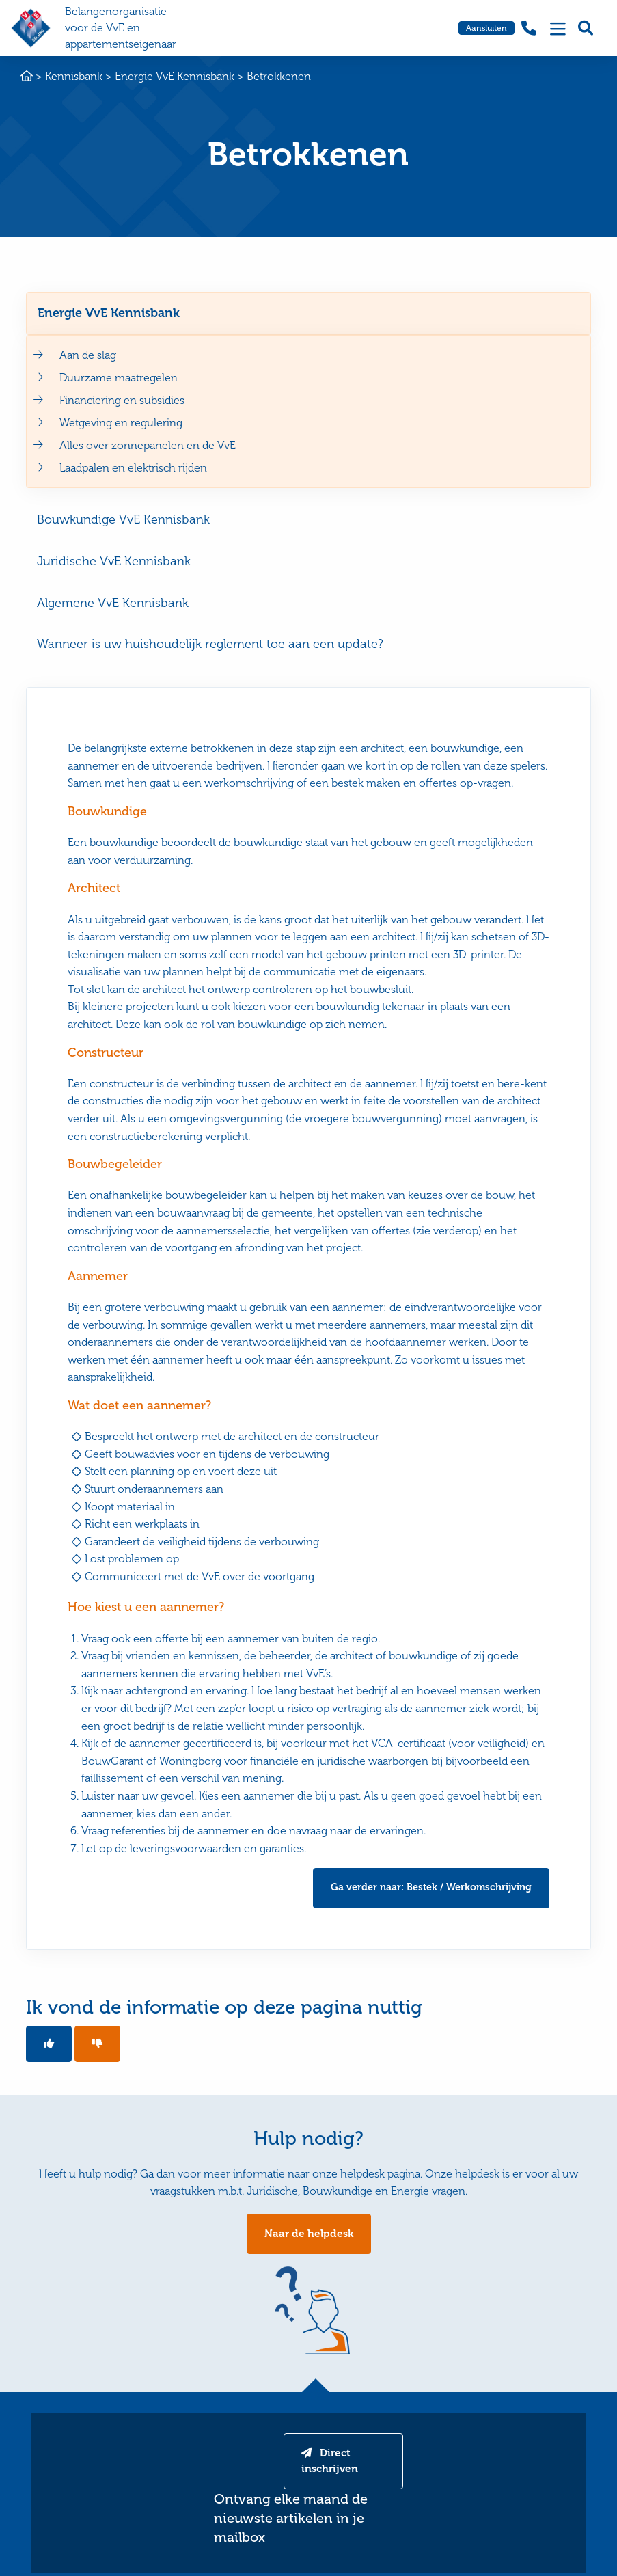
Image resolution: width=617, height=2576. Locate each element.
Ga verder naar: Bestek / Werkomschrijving (431, 1888)
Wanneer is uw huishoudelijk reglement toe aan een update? (210, 643)
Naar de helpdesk (308, 2234)
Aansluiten (486, 28)
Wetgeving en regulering (120, 422)
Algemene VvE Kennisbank (113, 602)
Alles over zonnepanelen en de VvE (147, 445)
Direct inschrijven (330, 2463)
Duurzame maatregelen (118, 377)
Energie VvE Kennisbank (109, 313)
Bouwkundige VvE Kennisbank (123, 519)
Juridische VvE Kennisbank (114, 561)
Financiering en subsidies (121, 400)
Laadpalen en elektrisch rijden (133, 467)
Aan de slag (87, 355)
